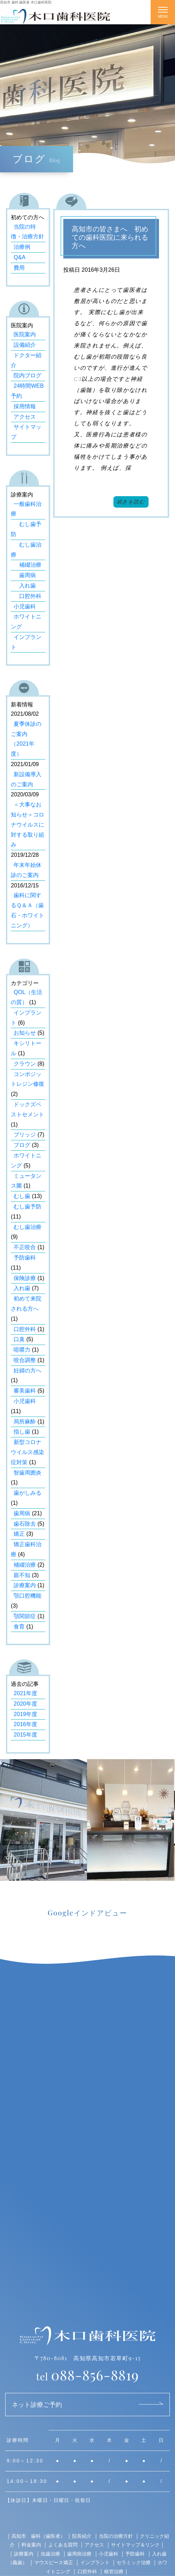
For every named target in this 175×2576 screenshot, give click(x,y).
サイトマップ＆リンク (135, 2544)
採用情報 (25, 406)
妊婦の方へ (27, 1370)
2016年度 (25, 1724)
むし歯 (22, 1196)
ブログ (22, 1145)
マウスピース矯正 (53, 2562)
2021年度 (25, 1693)
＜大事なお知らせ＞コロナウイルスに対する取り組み (27, 824)
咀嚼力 (22, 1350)
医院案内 (25, 334)
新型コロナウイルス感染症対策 (27, 1452)
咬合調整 (25, 1360)
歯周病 (25, 575)
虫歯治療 (50, 2553)
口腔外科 (27, 596)
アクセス (25, 417)
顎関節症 (25, 1616)
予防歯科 (25, 1258)
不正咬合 (25, 1247)
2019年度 (25, 1714)
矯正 (19, 1534)
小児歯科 (25, 606)
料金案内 (31, 2544)
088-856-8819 (87, 2374)
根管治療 (114, 2571)
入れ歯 (25, 586)
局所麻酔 (25, 1422)
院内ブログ (27, 375)
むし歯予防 (27, 1206)
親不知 (22, 1575)
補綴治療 (27, 565)
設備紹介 (25, 345)
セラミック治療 (134, 2562)
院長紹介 (82, 2536)
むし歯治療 (27, 1227)
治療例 (22, 247)
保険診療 (25, 1278)
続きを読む (131, 501)
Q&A (19, 257)
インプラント (95, 2562)
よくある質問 (63, 2544)
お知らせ (25, 1033)
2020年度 (25, 1704)
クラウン (25, 1064)
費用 (19, 268)
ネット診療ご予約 (37, 2404)
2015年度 (25, 1735)
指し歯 (22, 1432)
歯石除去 (25, 1524)
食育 (19, 1627)
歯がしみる (27, 1493)
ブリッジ (25, 1135)
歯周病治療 (79, 2553)
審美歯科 (25, 1391)
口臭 (19, 1339)
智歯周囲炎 (27, 1473)
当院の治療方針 (116, 2536)
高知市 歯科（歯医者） (38, 2536)
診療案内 (25, 1585)
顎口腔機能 (27, 1596)
